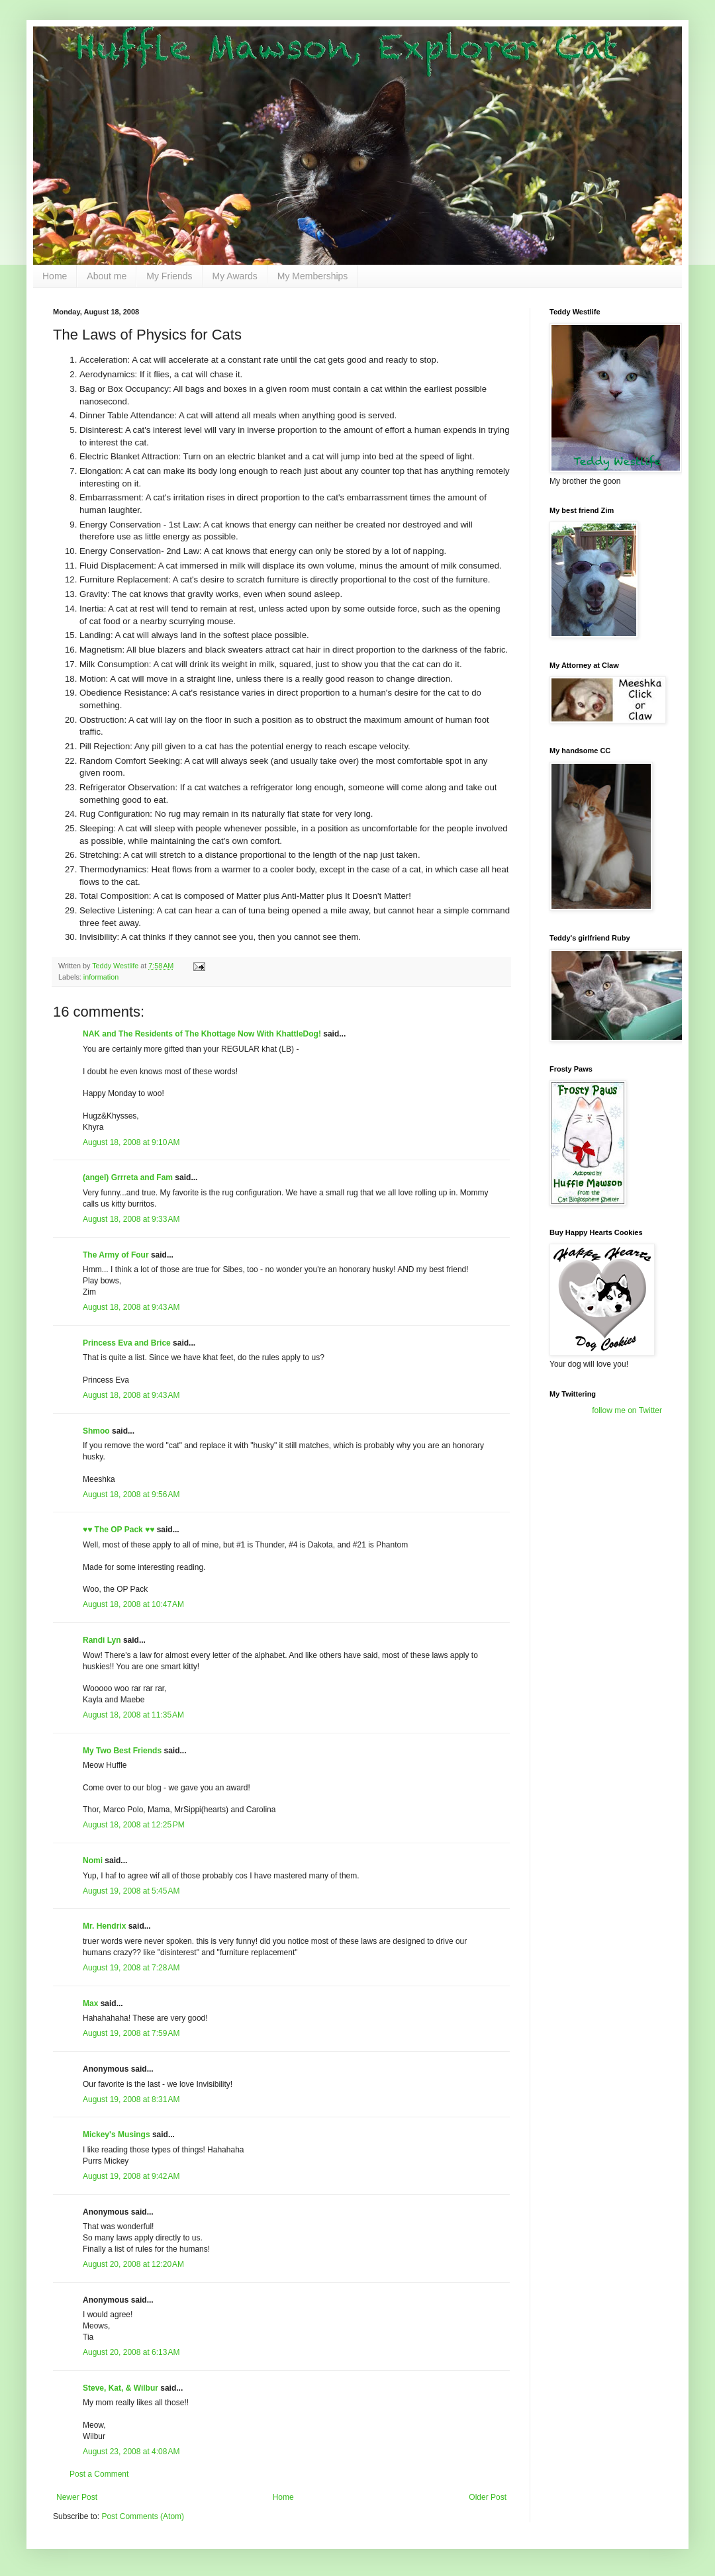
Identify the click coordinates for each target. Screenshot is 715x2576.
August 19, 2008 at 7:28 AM (131, 1967)
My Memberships (312, 276)
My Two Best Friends (122, 1750)
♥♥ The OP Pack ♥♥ (118, 1529)
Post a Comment (99, 2474)
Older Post (487, 2497)
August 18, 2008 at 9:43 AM (131, 1307)
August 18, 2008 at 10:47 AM (133, 1604)
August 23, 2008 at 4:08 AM (131, 2451)
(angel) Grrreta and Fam (128, 1177)
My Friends (169, 276)
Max (90, 2003)
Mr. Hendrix (104, 1926)
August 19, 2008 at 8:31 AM (131, 2099)
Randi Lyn (102, 1640)
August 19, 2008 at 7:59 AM (131, 2033)
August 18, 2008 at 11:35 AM (133, 1715)
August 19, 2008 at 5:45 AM (131, 1891)
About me (106, 276)
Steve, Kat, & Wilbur (120, 2388)
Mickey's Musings (116, 2134)
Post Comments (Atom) (142, 2516)
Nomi (93, 1860)
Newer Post (76, 2497)
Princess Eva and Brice (127, 1343)
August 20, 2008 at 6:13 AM (131, 2352)
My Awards (235, 276)
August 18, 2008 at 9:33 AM (131, 1219)
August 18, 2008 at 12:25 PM (134, 1824)
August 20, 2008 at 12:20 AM (133, 2264)
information (101, 977)
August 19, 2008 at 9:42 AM (131, 2176)
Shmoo (96, 1431)
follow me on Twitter (627, 1410)
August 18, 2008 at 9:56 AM (131, 1494)
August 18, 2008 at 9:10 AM (131, 1142)
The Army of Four (116, 1255)
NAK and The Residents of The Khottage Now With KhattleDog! (202, 1033)
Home (54, 276)
